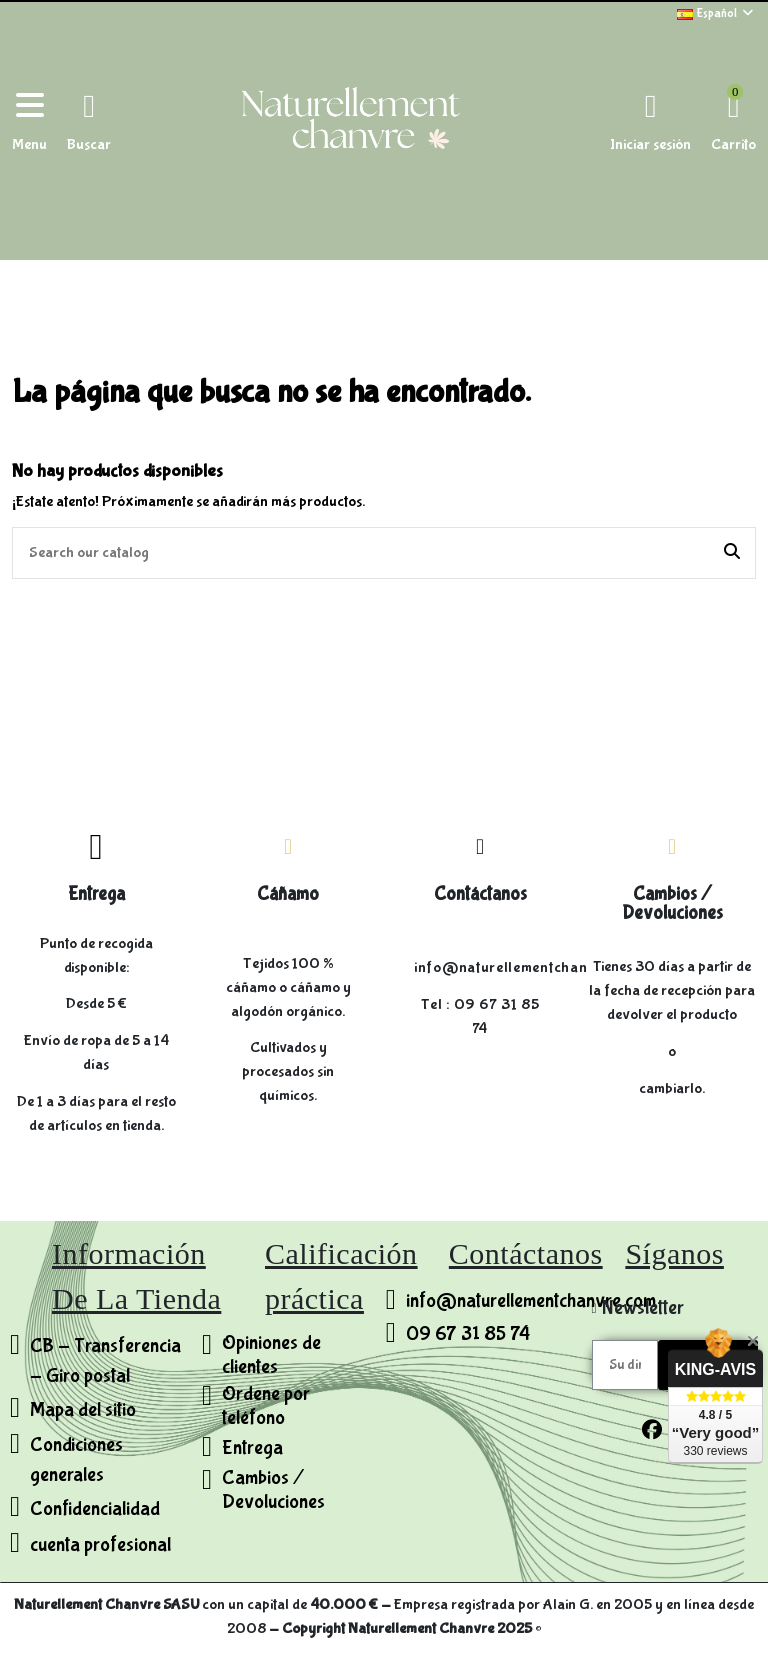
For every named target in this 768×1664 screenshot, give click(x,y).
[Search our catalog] (732, 553)
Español (716, 13)
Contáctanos (480, 894)
